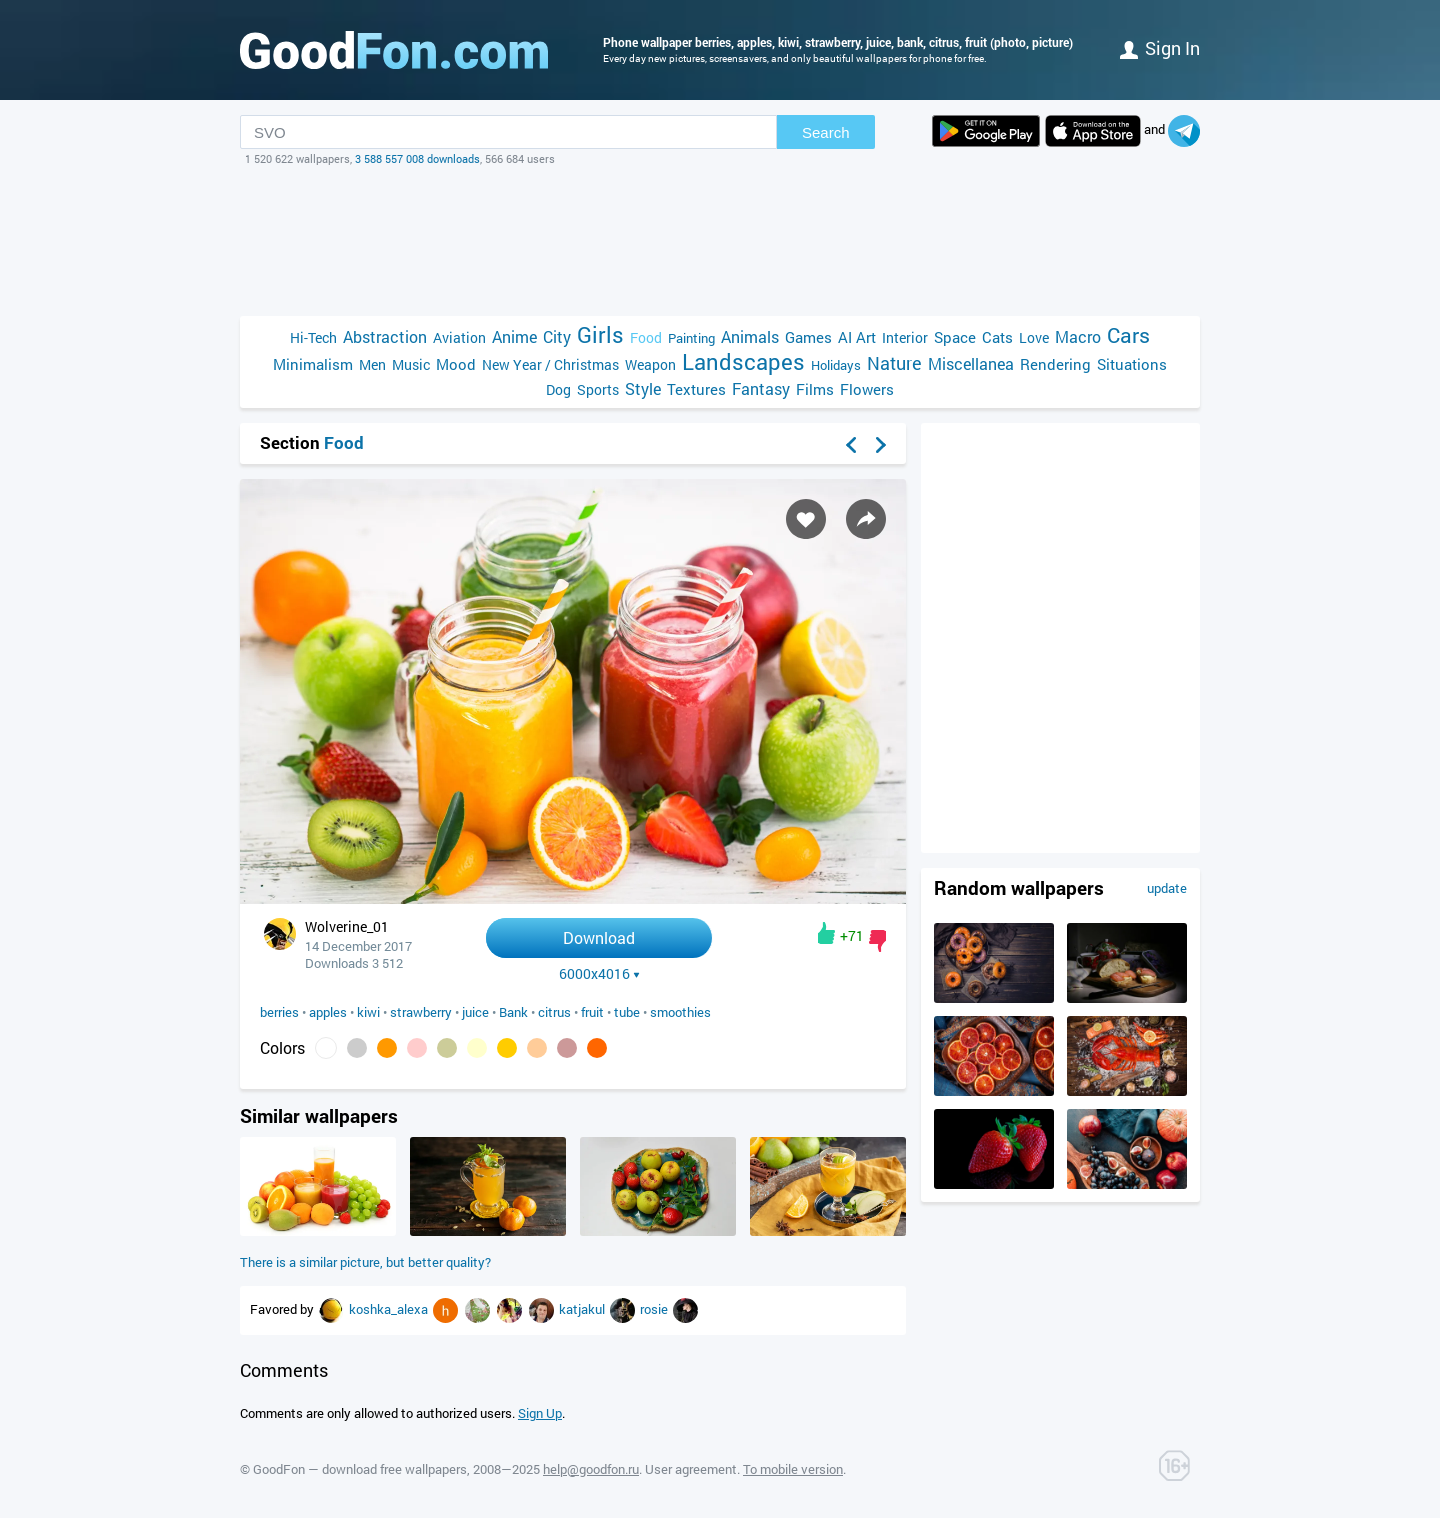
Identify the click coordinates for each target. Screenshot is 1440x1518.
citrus (554, 1012)
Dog (558, 389)
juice (475, 1012)
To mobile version (793, 1469)
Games (808, 337)
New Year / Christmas (550, 364)
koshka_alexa (390, 1309)
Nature (894, 363)
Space (955, 337)
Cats (997, 337)
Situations (1132, 364)
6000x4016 (599, 974)
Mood (456, 364)
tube (627, 1012)
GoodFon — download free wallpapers (360, 1469)
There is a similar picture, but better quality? (365, 1262)
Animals (750, 336)
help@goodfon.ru (591, 1469)
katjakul (583, 1309)
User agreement (691, 1469)
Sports (598, 389)
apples (328, 1012)
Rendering (1055, 364)
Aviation (459, 337)
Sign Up (540, 1413)
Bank (513, 1012)
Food (646, 337)
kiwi (368, 1012)
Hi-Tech (313, 337)
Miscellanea (971, 363)
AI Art (857, 337)
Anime (514, 336)
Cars (1128, 335)
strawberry (421, 1012)
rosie (655, 1309)
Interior (905, 337)
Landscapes (743, 361)
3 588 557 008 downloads (417, 158)
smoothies (680, 1012)
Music (411, 364)
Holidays (836, 365)
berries (279, 1012)
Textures (696, 389)
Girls (600, 334)
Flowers (867, 389)
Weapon (650, 364)
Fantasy (761, 388)
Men (372, 364)
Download (599, 937)
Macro (1078, 336)
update (1167, 888)
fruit (592, 1012)
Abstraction (385, 336)
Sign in (1160, 48)
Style (643, 388)
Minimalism (313, 364)
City (557, 336)
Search (826, 132)
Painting (691, 338)
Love (1034, 337)
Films (815, 389)
